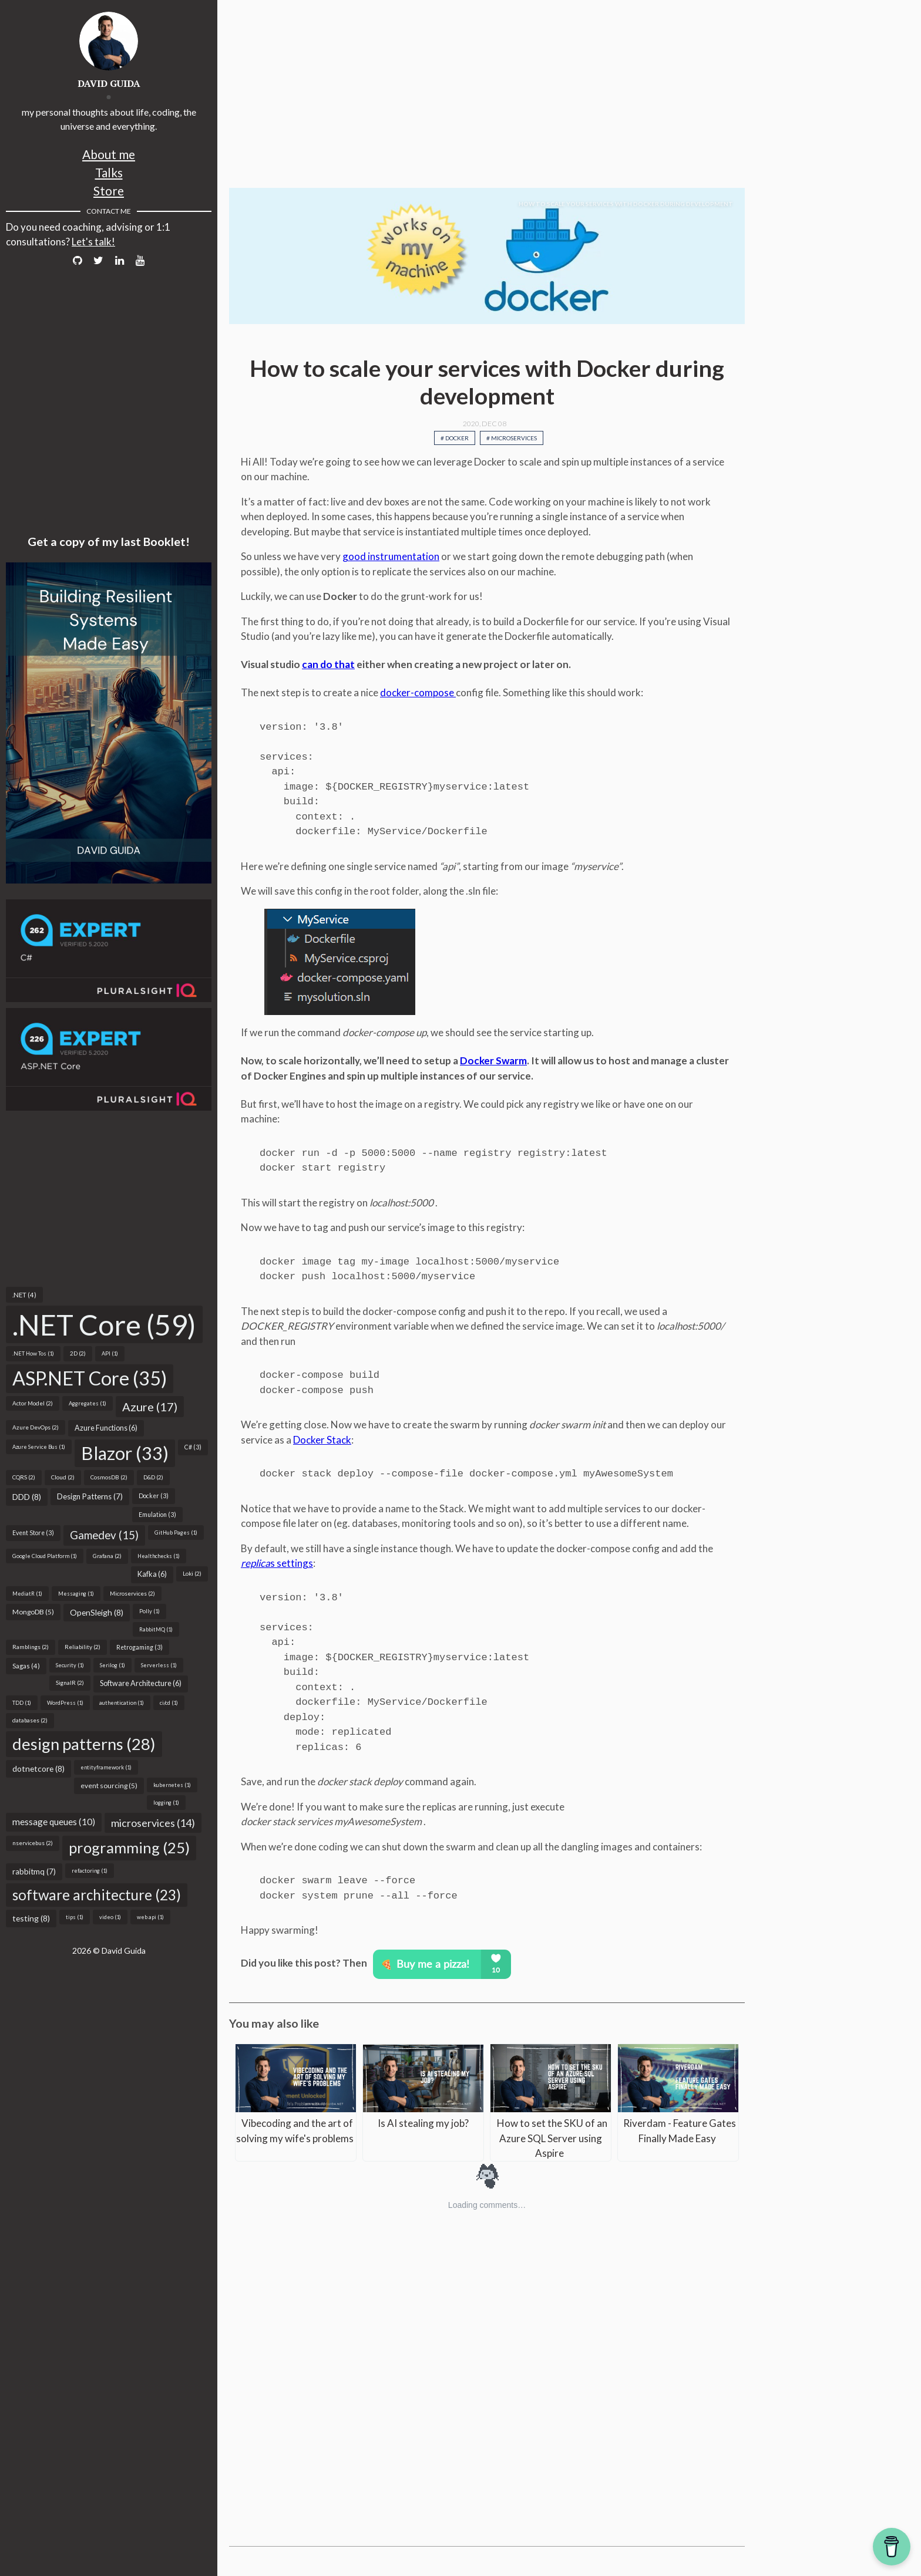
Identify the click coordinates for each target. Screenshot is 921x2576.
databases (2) (30, 1720)
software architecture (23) (96, 1894)
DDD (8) (26, 1497)
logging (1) (166, 1802)
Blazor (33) (125, 1453)
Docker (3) (154, 1495)
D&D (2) (153, 1477)
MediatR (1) (27, 1593)
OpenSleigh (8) (96, 1612)
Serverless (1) (159, 1665)
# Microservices (511, 437)
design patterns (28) (84, 1744)
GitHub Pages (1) (175, 1532)
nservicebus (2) (32, 1842)
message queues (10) (53, 1821)
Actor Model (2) (32, 1403)
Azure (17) (149, 1407)
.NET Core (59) (104, 1324)
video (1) (110, 1917)
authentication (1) (121, 1703)
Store (108, 190)
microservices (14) (153, 1822)
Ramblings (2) (30, 1646)
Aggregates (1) (87, 1403)
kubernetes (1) (172, 1785)
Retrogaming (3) (139, 1647)
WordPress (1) (65, 1703)
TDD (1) (21, 1703)
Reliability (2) (82, 1646)
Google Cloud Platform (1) (44, 1556)
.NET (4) (24, 1295)
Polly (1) (149, 1611)
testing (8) (31, 1918)
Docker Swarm (493, 1060)
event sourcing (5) (108, 1785)
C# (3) (192, 1447)
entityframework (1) (106, 1767)
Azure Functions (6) (106, 1428)
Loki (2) (192, 1573)
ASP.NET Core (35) (89, 1378)
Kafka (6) (152, 1574)
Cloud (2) (63, 1477)
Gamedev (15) (104, 1535)
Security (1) (70, 1665)
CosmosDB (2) (108, 1477)
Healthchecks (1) (158, 1556)
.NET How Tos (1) (33, 1353)
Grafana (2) (107, 1555)
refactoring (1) (89, 1870)
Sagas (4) (26, 1666)
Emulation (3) (157, 1514)
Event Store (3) (33, 1532)
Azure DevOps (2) (35, 1427)
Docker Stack (322, 1440)
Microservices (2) (132, 1593)
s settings (277, 1563)
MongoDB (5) (33, 1611)
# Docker (455, 437)
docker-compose (418, 692)
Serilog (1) (112, 1665)
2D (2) (78, 1353)
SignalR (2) (70, 1682)
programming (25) (129, 1847)
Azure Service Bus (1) (38, 1447)
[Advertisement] (108, 1199)
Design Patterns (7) (90, 1496)
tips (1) (74, 1917)
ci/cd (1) (169, 1703)
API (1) (110, 1353)
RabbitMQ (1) (156, 1629)
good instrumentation (390, 556)
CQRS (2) (23, 1477)
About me (108, 154)
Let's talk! (93, 241)
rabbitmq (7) (34, 1871)
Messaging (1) (76, 1593)
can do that (328, 664)
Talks (109, 172)
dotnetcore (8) (38, 1768)
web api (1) (150, 1917)
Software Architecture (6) (140, 1683)
